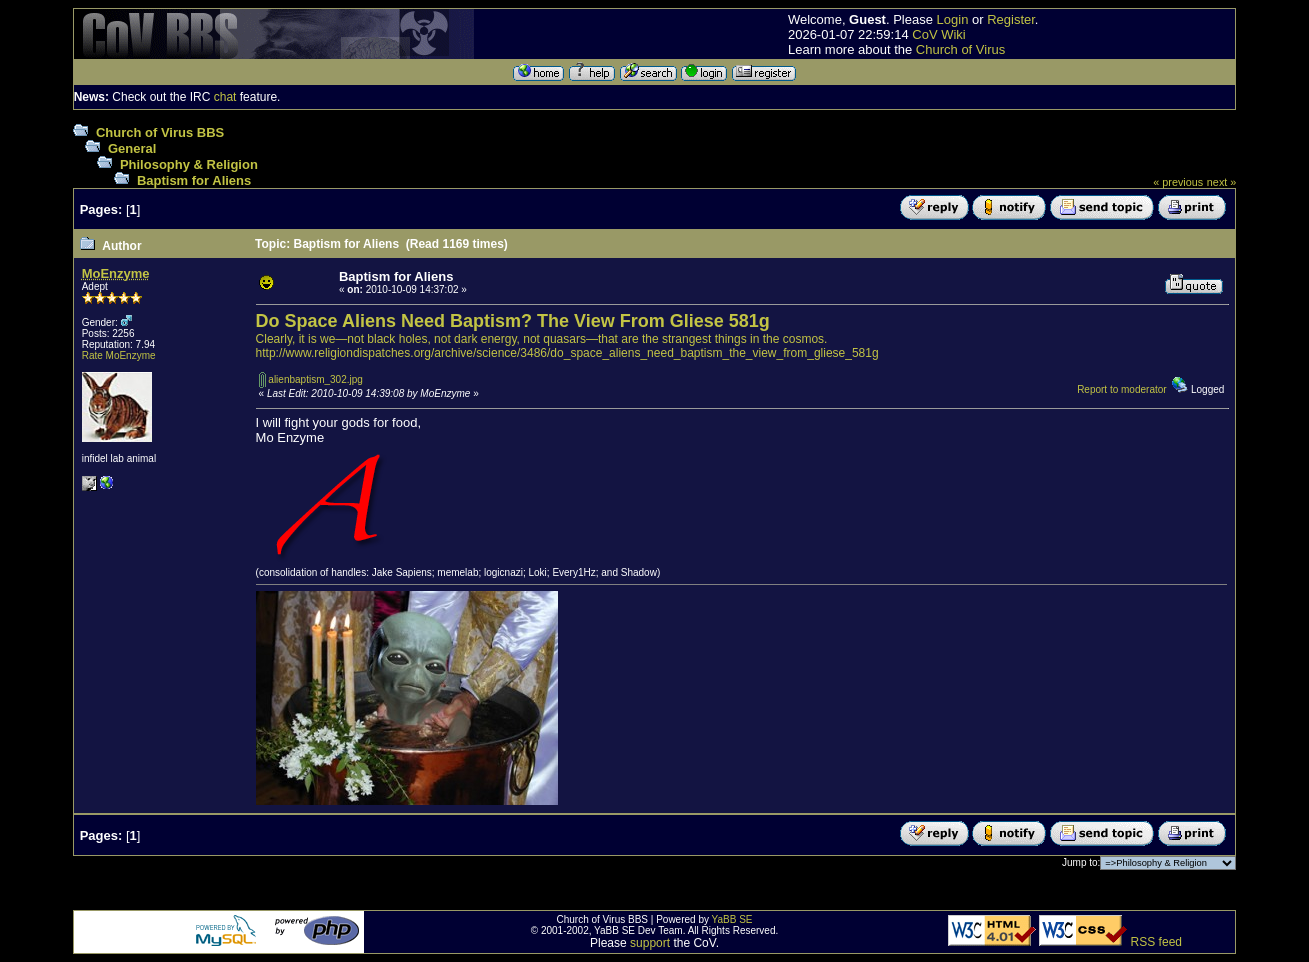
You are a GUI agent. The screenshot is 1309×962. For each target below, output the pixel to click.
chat (225, 97)
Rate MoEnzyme (119, 355)
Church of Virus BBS (160, 132)
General (132, 148)
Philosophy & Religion (189, 164)
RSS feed (1156, 942)
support (650, 943)
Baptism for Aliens (194, 180)
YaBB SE (732, 919)
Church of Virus (960, 49)
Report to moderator (1122, 389)
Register (1011, 19)
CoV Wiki (938, 34)
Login (953, 19)
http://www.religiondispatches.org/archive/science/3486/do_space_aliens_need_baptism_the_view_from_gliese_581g (567, 353)
